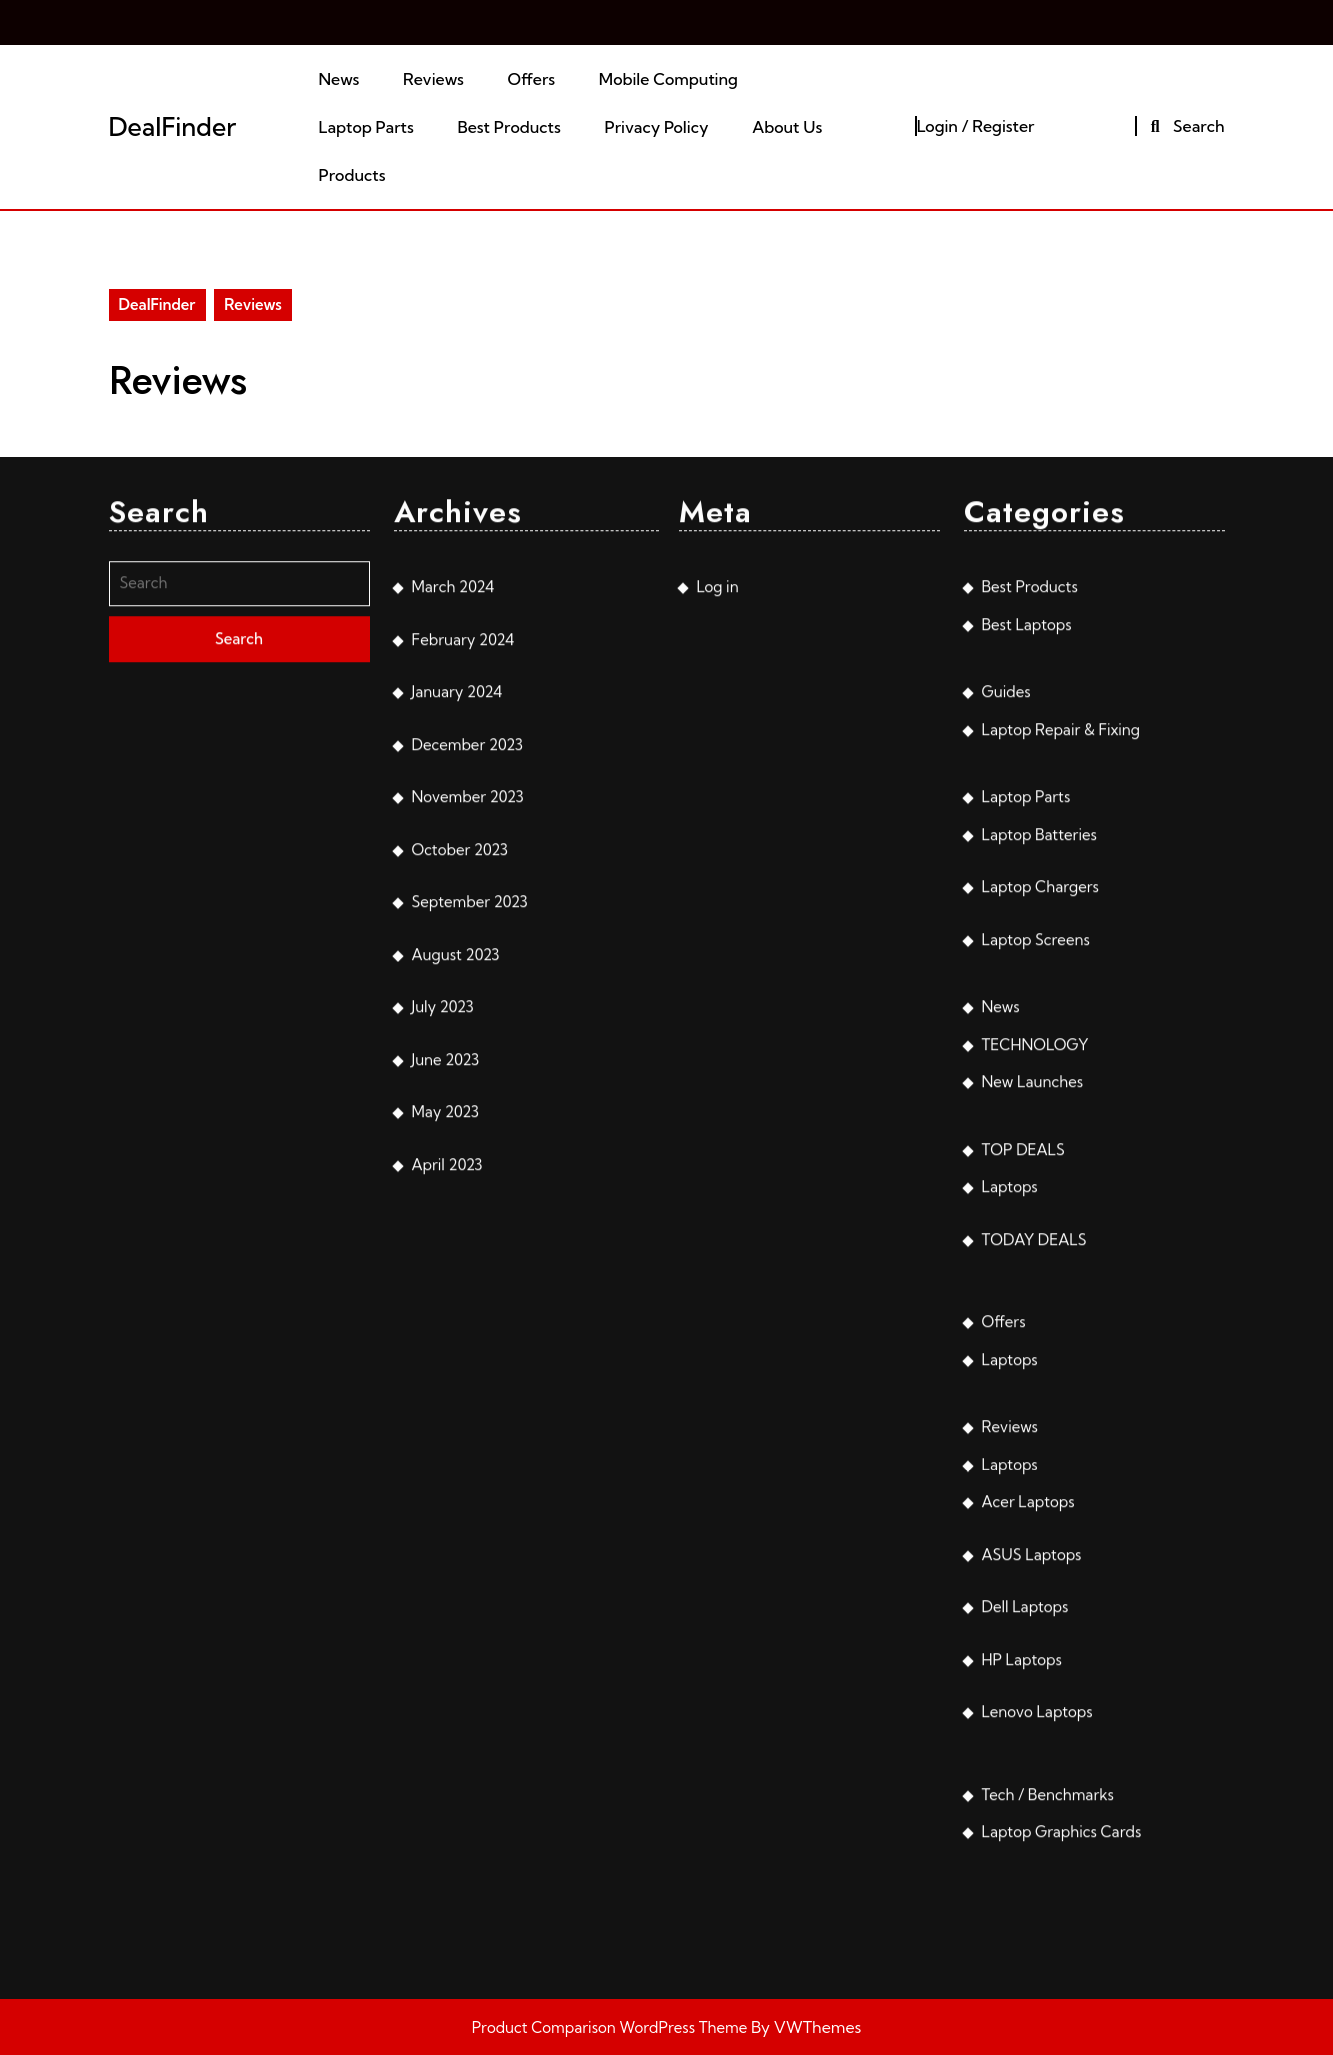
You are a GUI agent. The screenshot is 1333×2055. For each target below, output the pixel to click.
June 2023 (446, 1425)
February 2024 (463, 1005)
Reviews (433, 79)
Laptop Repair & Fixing (1061, 1095)
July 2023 (443, 1372)
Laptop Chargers (1040, 1252)
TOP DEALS (1023, 1515)
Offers (531, 79)
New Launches (1033, 1447)
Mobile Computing (668, 79)
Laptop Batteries (1039, 1200)
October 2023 (460, 1215)
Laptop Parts (366, 127)
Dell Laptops (1025, 1972)
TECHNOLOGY (1035, 1410)
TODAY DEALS (1034, 1605)
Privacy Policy (657, 127)
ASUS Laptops (1032, 1920)
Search (1184, 126)
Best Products (509, 127)
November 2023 (468, 1162)
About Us (787, 127)
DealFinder (173, 126)
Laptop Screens (1036, 1305)
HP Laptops (1022, 2025)
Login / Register (976, 126)
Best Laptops (1027, 990)
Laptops (1010, 1552)
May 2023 (445, 1477)
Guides (1006, 1057)
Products (352, 175)
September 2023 (470, 1267)
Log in (718, 952)
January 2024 (457, 1057)
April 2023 (447, 1530)
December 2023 (467, 1110)
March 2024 (453, 952)
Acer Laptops (1028, 1867)
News (339, 79)
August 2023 (456, 1320)
